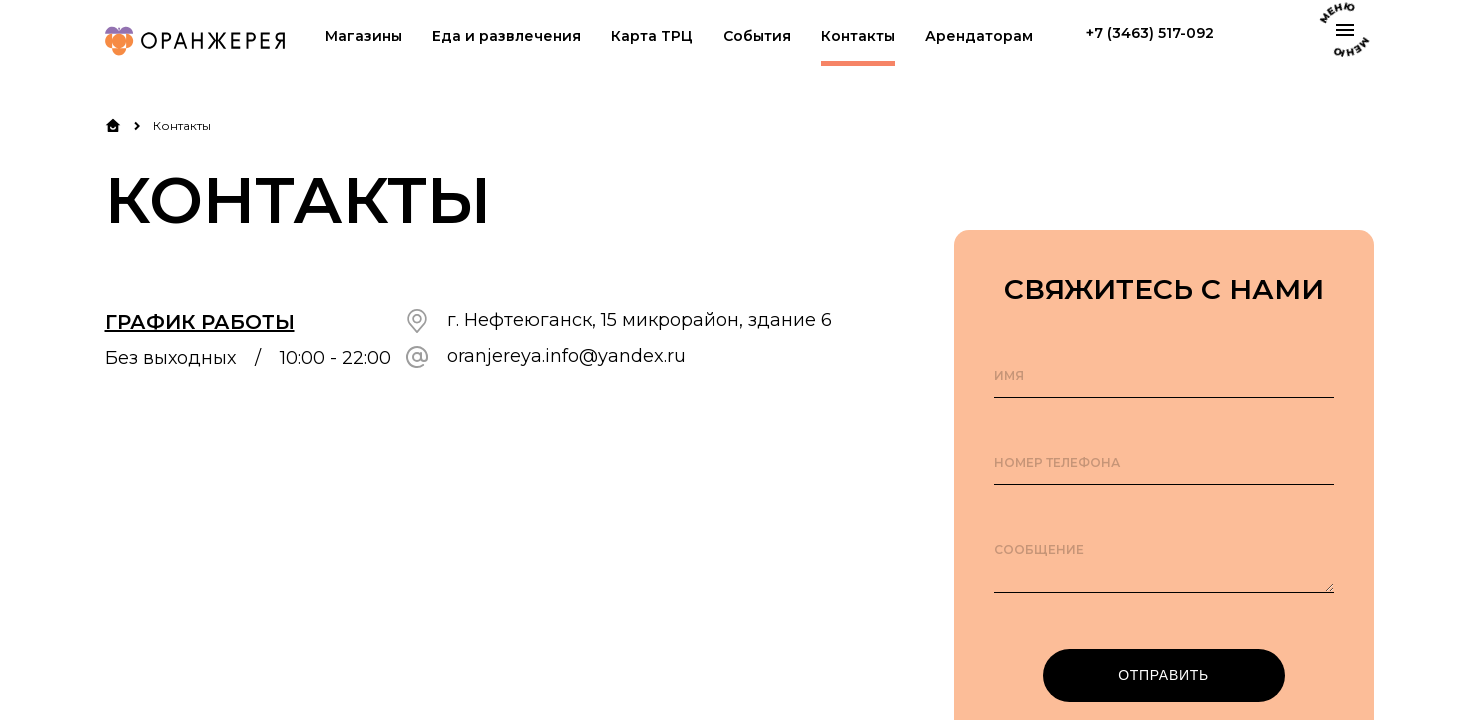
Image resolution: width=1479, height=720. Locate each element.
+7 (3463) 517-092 (1150, 33)
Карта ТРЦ (652, 36)
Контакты (858, 36)
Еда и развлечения (506, 36)
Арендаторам (979, 36)
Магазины (363, 36)
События (757, 36)
